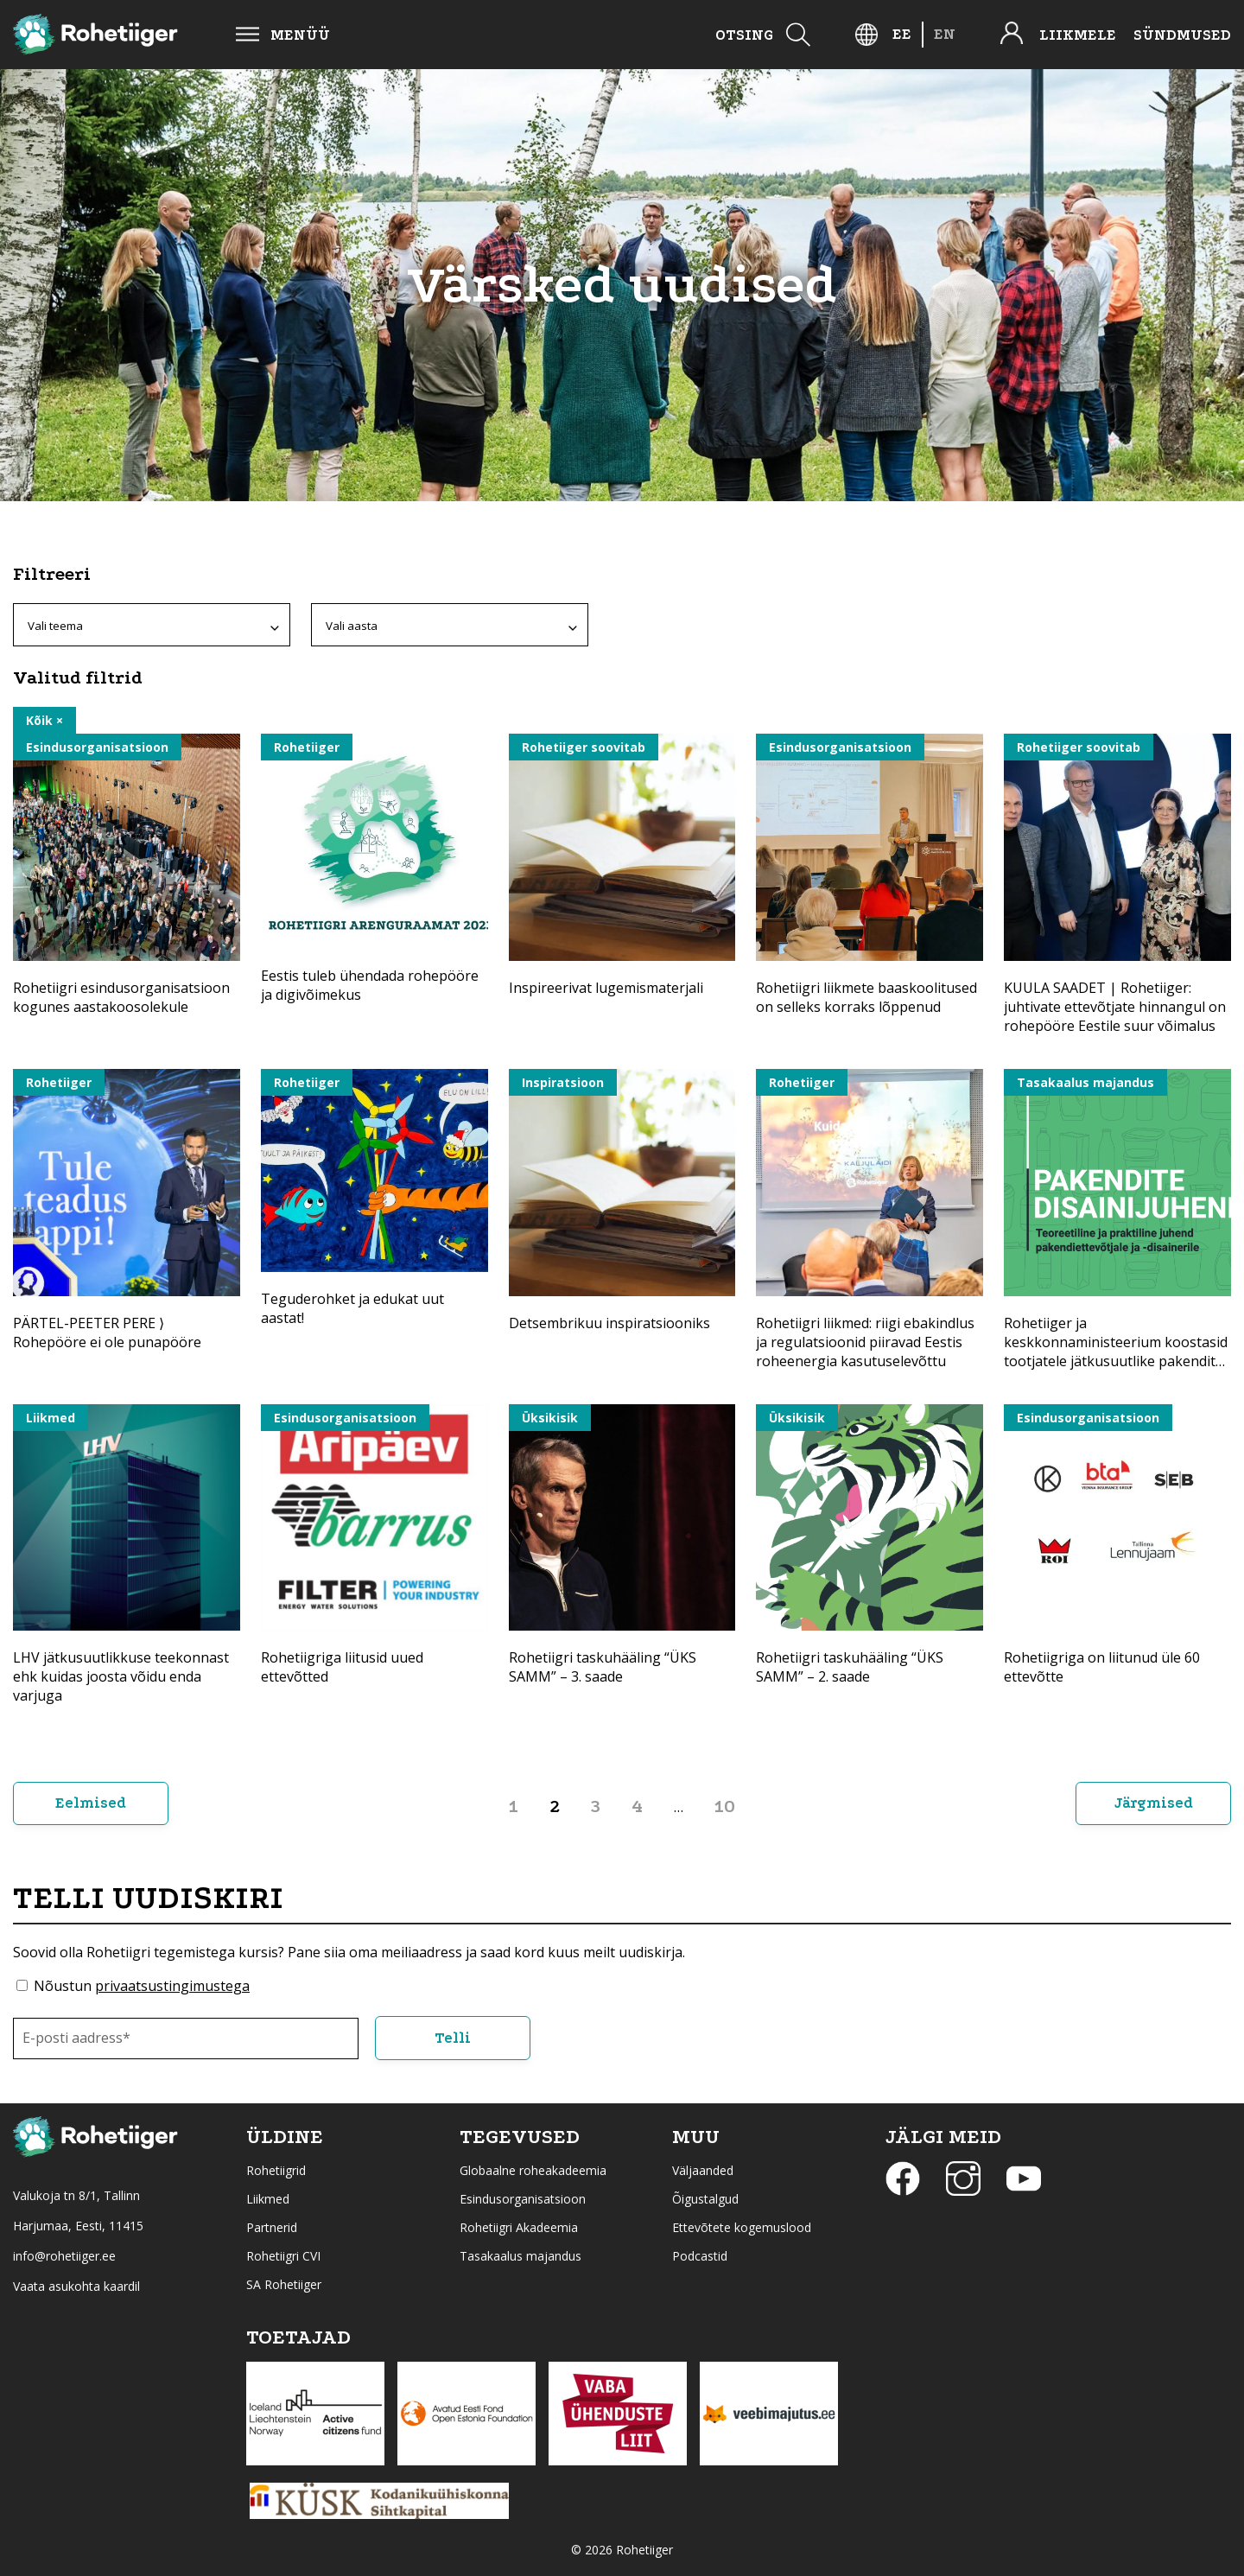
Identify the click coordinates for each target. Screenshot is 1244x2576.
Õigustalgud (705, 2199)
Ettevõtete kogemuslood (741, 2227)
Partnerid (271, 2227)
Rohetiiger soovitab (583, 747)
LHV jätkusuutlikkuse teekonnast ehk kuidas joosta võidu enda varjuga (121, 1676)
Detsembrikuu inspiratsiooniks (609, 1323)
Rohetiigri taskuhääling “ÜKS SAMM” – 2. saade (849, 1667)
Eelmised (90, 1803)
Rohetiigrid (276, 2170)
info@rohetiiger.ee (64, 2256)
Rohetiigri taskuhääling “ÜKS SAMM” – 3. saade (602, 1667)
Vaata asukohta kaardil (76, 2286)
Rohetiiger (307, 747)
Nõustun (142, 1985)
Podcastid (699, 2256)
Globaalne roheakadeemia (533, 2170)
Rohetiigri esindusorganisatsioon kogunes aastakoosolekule (121, 997)
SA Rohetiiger (283, 2284)
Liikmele (1077, 35)
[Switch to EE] (901, 34)
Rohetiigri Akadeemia (519, 2227)
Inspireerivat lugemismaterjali (606, 987)
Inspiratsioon (563, 1082)
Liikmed (50, 1417)
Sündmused (1182, 35)
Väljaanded (702, 2170)
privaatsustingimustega (172, 1985)
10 (724, 1806)
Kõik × (44, 720)
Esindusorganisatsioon (97, 747)
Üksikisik (550, 1417)
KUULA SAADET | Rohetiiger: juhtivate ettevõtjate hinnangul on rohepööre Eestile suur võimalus (1115, 1006)
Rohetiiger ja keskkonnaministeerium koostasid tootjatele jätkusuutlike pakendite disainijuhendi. (1116, 1351)
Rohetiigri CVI (283, 2256)
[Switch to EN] (944, 34)
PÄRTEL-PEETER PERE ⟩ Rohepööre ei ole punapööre (107, 1332)
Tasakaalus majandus (1085, 1082)
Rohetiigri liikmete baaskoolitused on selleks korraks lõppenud (866, 997)
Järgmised (1153, 1803)
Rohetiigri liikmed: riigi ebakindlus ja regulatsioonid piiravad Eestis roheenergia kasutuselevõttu (865, 1342)
